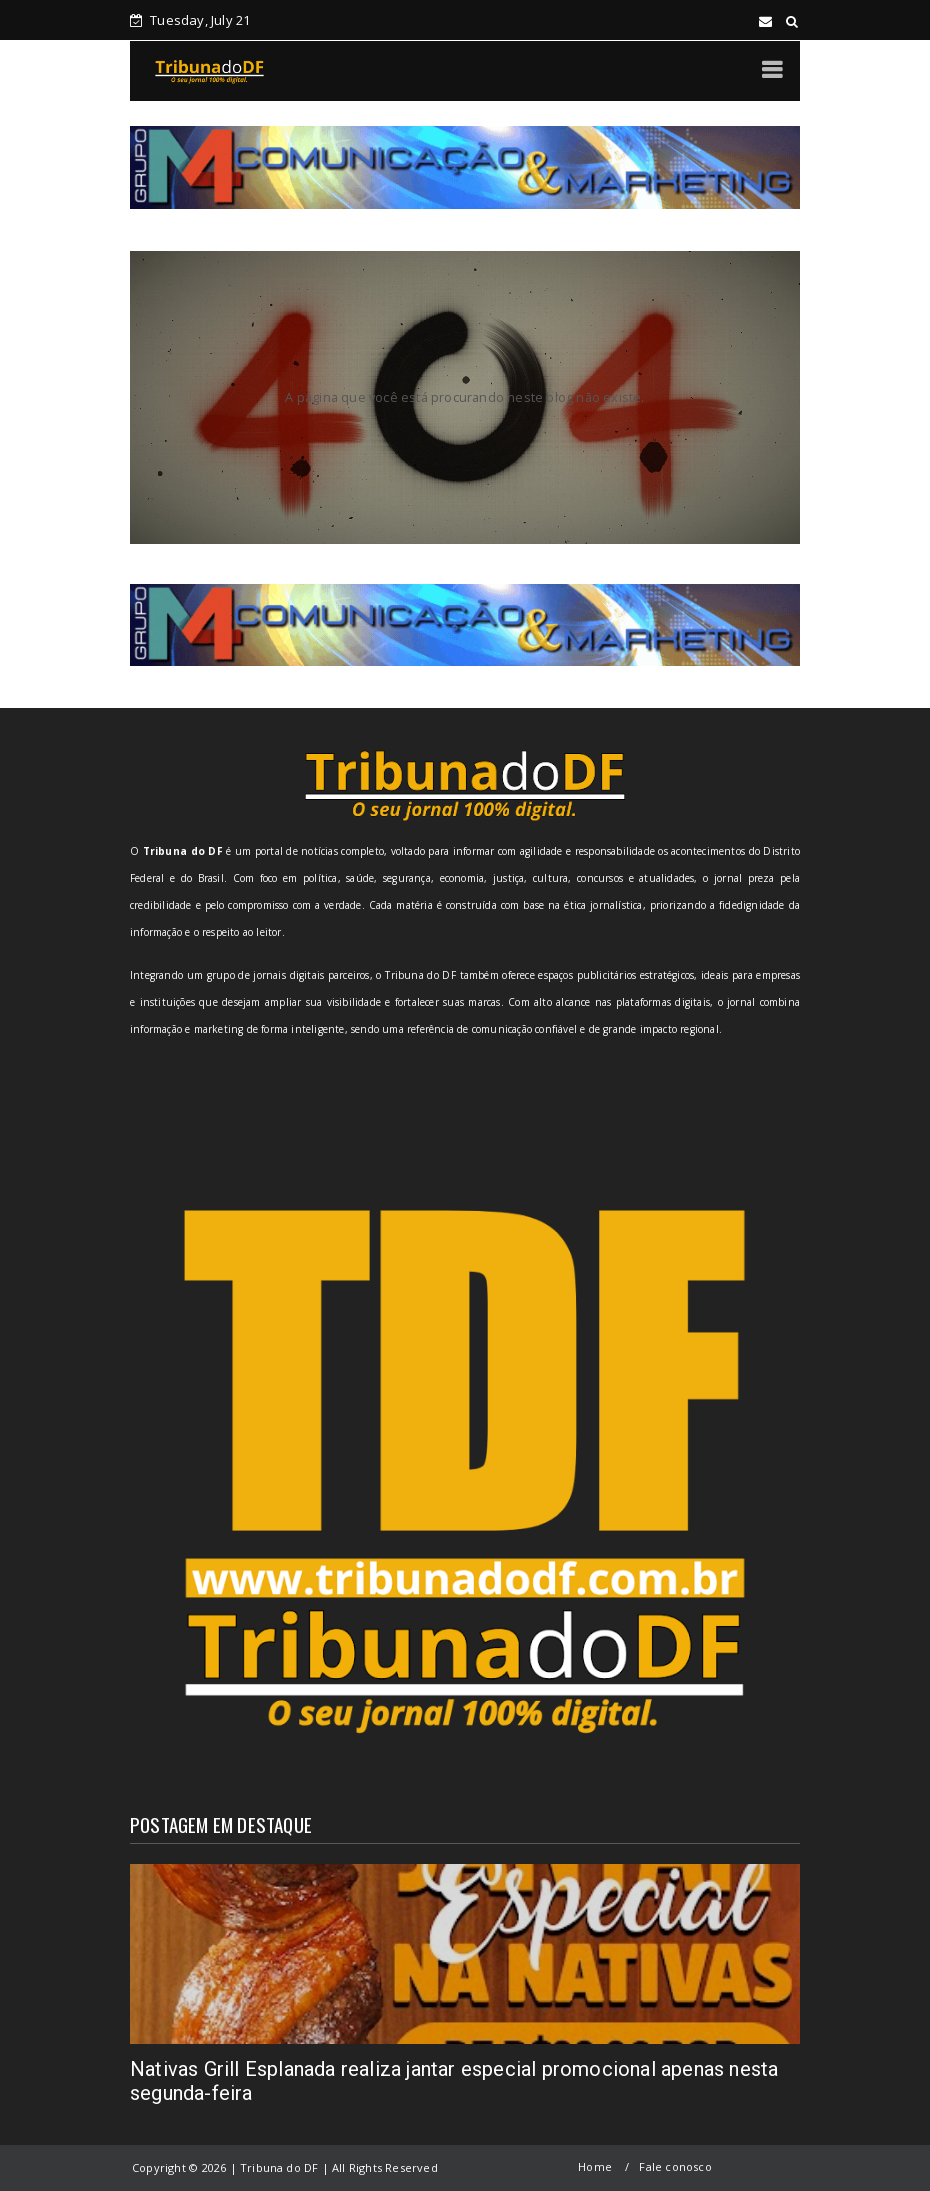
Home (595, 2166)
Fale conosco (675, 2166)
